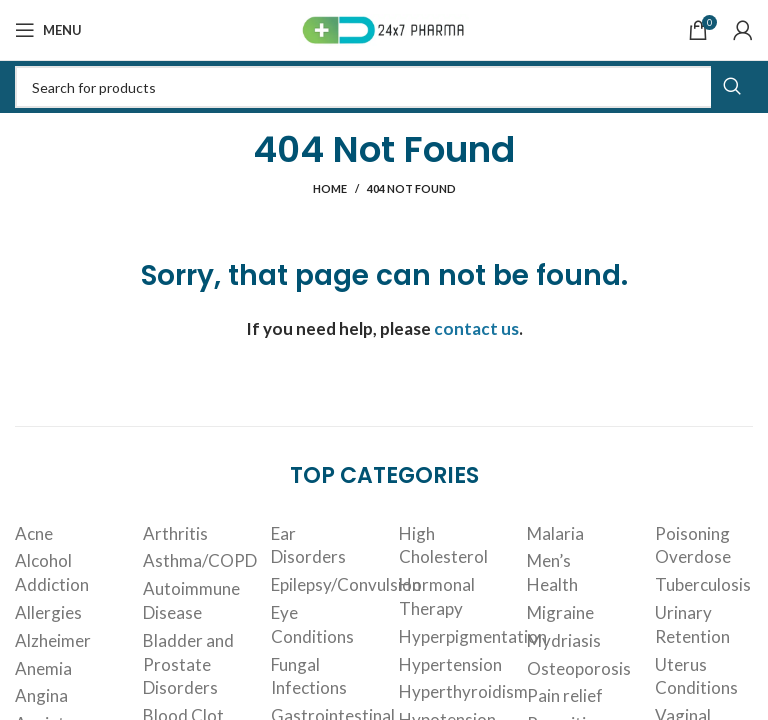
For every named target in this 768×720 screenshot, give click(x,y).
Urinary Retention (692, 624)
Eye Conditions (312, 624)
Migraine (560, 612)
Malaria (555, 533)
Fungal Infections (309, 676)
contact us (476, 328)
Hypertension (450, 664)
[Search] (384, 87)
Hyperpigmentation (473, 636)
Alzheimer (53, 640)
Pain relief (565, 695)
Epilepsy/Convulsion (346, 584)
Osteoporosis (579, 668)
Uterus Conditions (696, 676)
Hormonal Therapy (437, 596)
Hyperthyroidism (463, 691)
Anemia (43, 668)
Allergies (48, 612)
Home (330, 188)
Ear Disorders (308, 545)
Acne (34, 533)
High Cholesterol (443, 545)
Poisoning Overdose (693, 545)
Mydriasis (564, 640)
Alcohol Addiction (52, 572)
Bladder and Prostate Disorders (188, 664)
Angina (41, 695)
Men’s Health (552, 572)
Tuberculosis (703, 584)
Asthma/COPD (200, 560)
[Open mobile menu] (48, 30)
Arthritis (175, 533)
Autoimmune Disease (191, 600)
